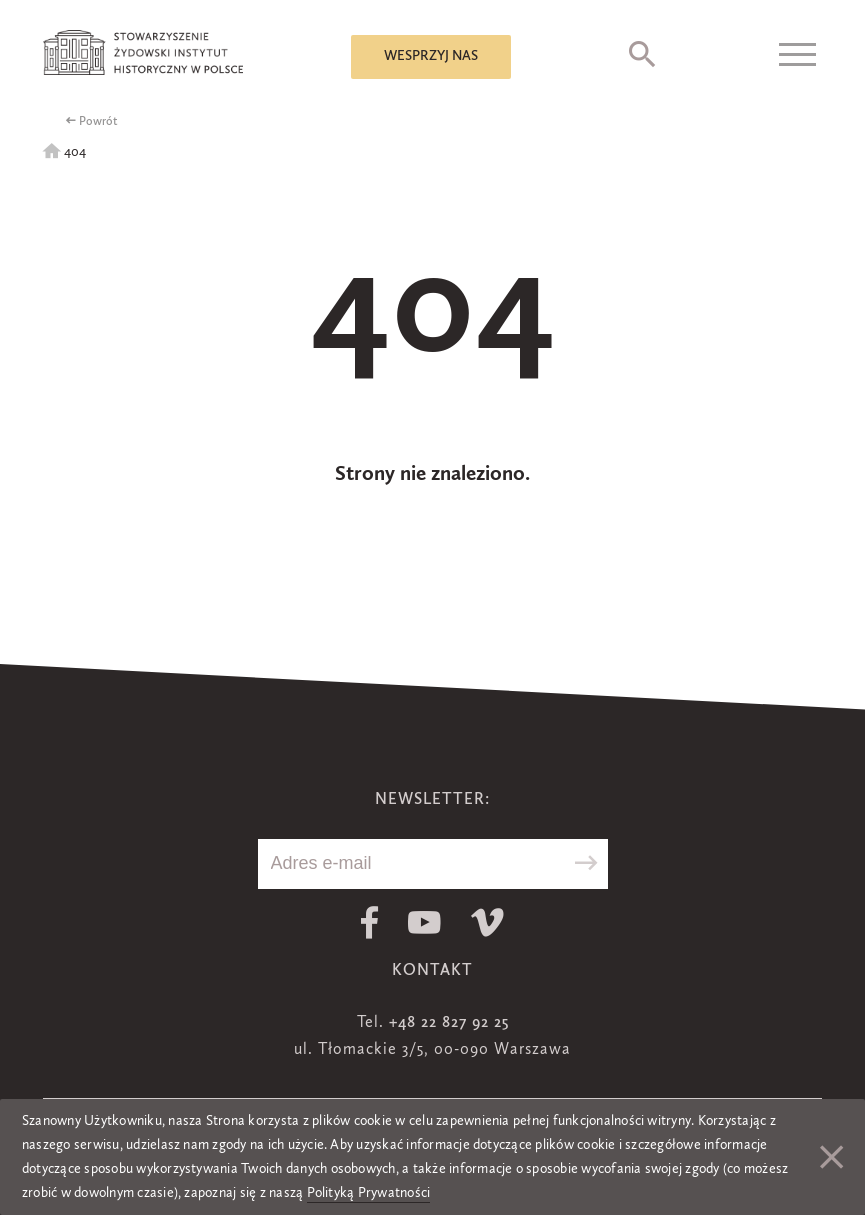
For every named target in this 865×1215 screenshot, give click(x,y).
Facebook (369, 922)
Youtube (424, 922)
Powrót (98, 122)
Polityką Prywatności (369, 1193)
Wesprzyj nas (431, 56)
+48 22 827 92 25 (449, 1023)
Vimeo (487, 922)
